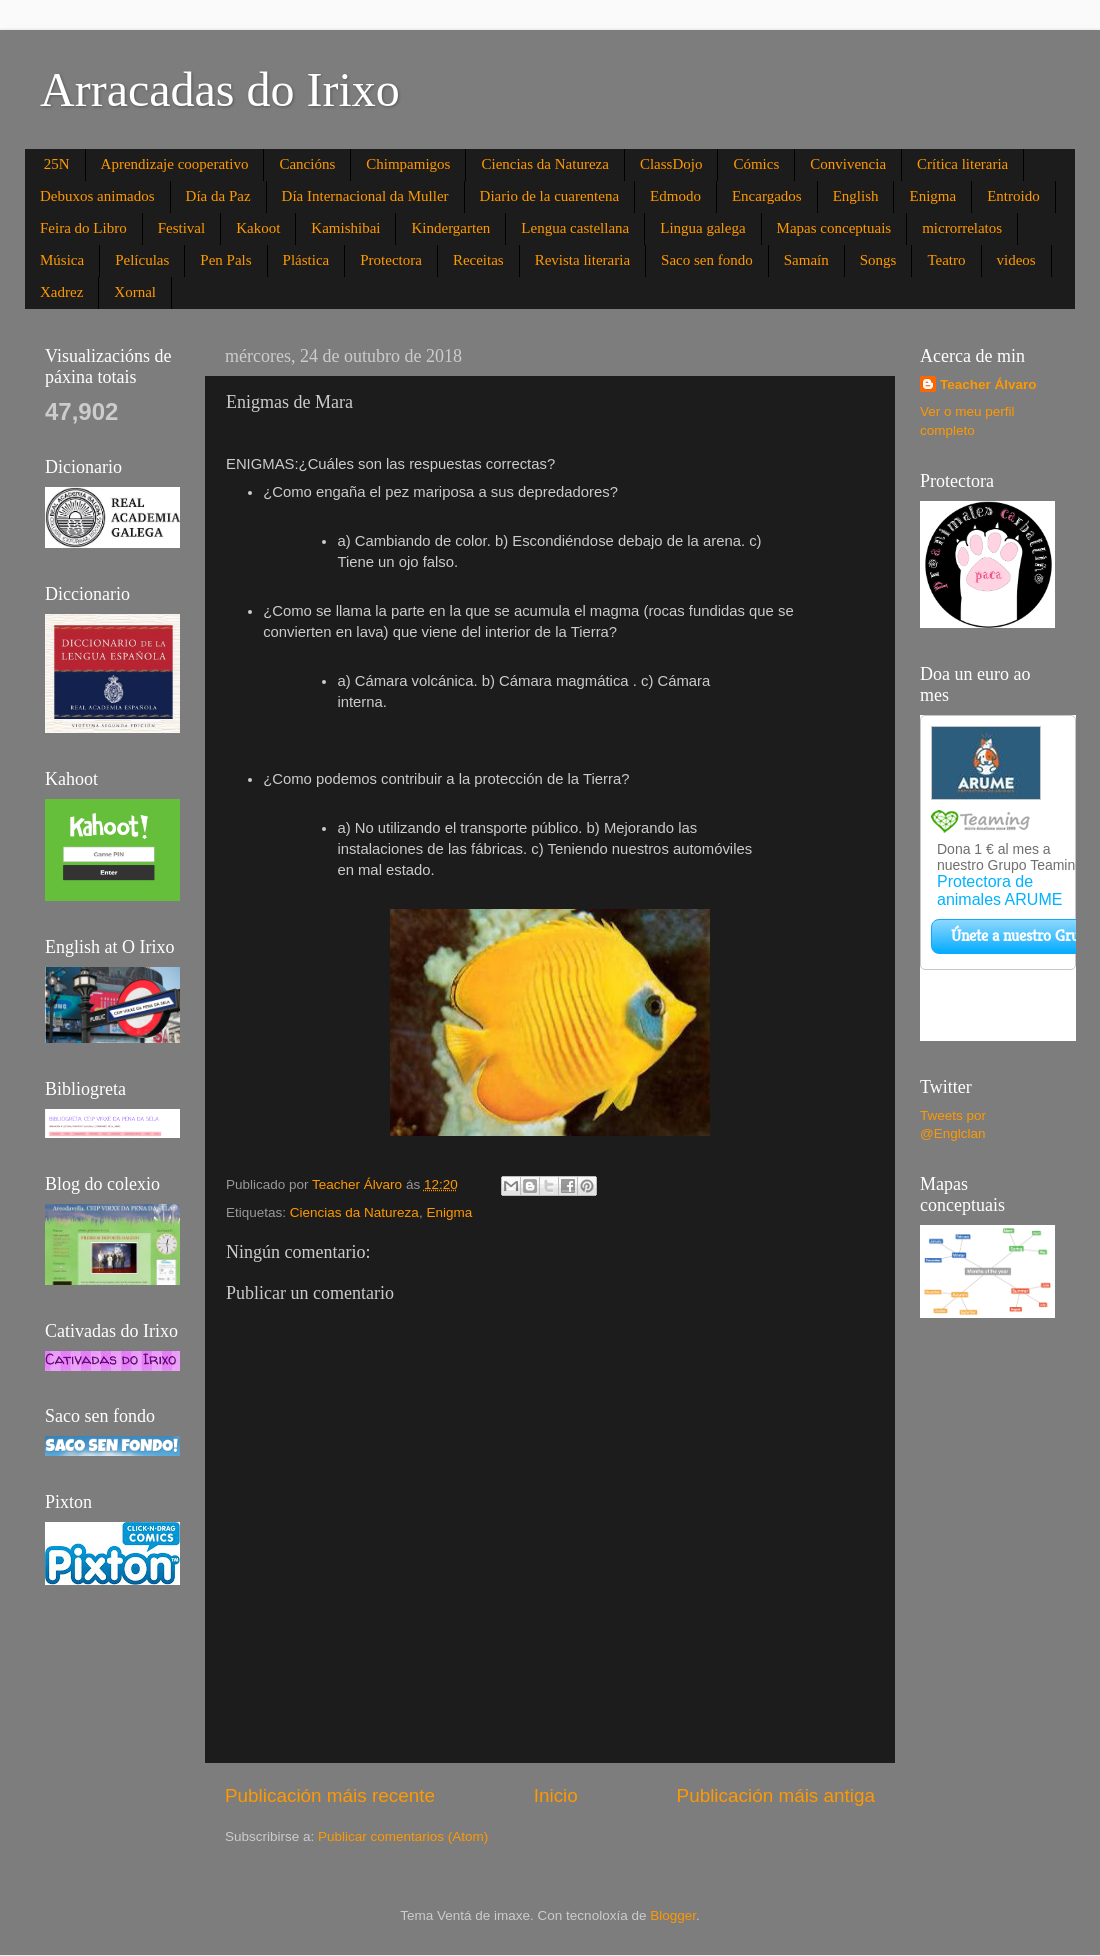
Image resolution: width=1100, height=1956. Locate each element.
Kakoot (258, 228)
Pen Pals (225, 260)
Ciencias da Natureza (544, 164)
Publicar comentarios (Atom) (403, 1836)
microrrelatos (962, 228)
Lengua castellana (575, 228)
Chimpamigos (408, 164)
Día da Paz (218, 196)
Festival (182, 228)
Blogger (673, 1915)
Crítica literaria (962, 164)
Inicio (556, 1795)
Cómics (756, 164)
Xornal (135, 292)
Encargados (767, 196)
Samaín (806, 260)
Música (62, 260)
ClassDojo (671, 164)
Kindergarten (450, 228)
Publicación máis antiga (776, 1795)
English (856, 196)
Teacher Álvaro (988, 384)
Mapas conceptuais (834, 228)
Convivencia (848, 164)
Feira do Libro (83, 228)
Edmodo (675, 196)
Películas (142, 260)
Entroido (1013, 196)
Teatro (946, 260)
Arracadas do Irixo (220, 89)
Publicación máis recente (330, 1795)
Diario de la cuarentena (550, 196)
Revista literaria (582, 260)
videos (1016, 260)
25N (57, 164)
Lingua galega (702, 228)
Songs (878, 260)
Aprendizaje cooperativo (175, 164)
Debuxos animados (97, 196)
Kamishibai (345, 228)
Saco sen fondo (707, 260)
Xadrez (61, 292)
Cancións (307, 164)
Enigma (932, 196)
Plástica (306, 260)
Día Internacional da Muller (365, 196)
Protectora (391, 260)
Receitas (478, 260)
